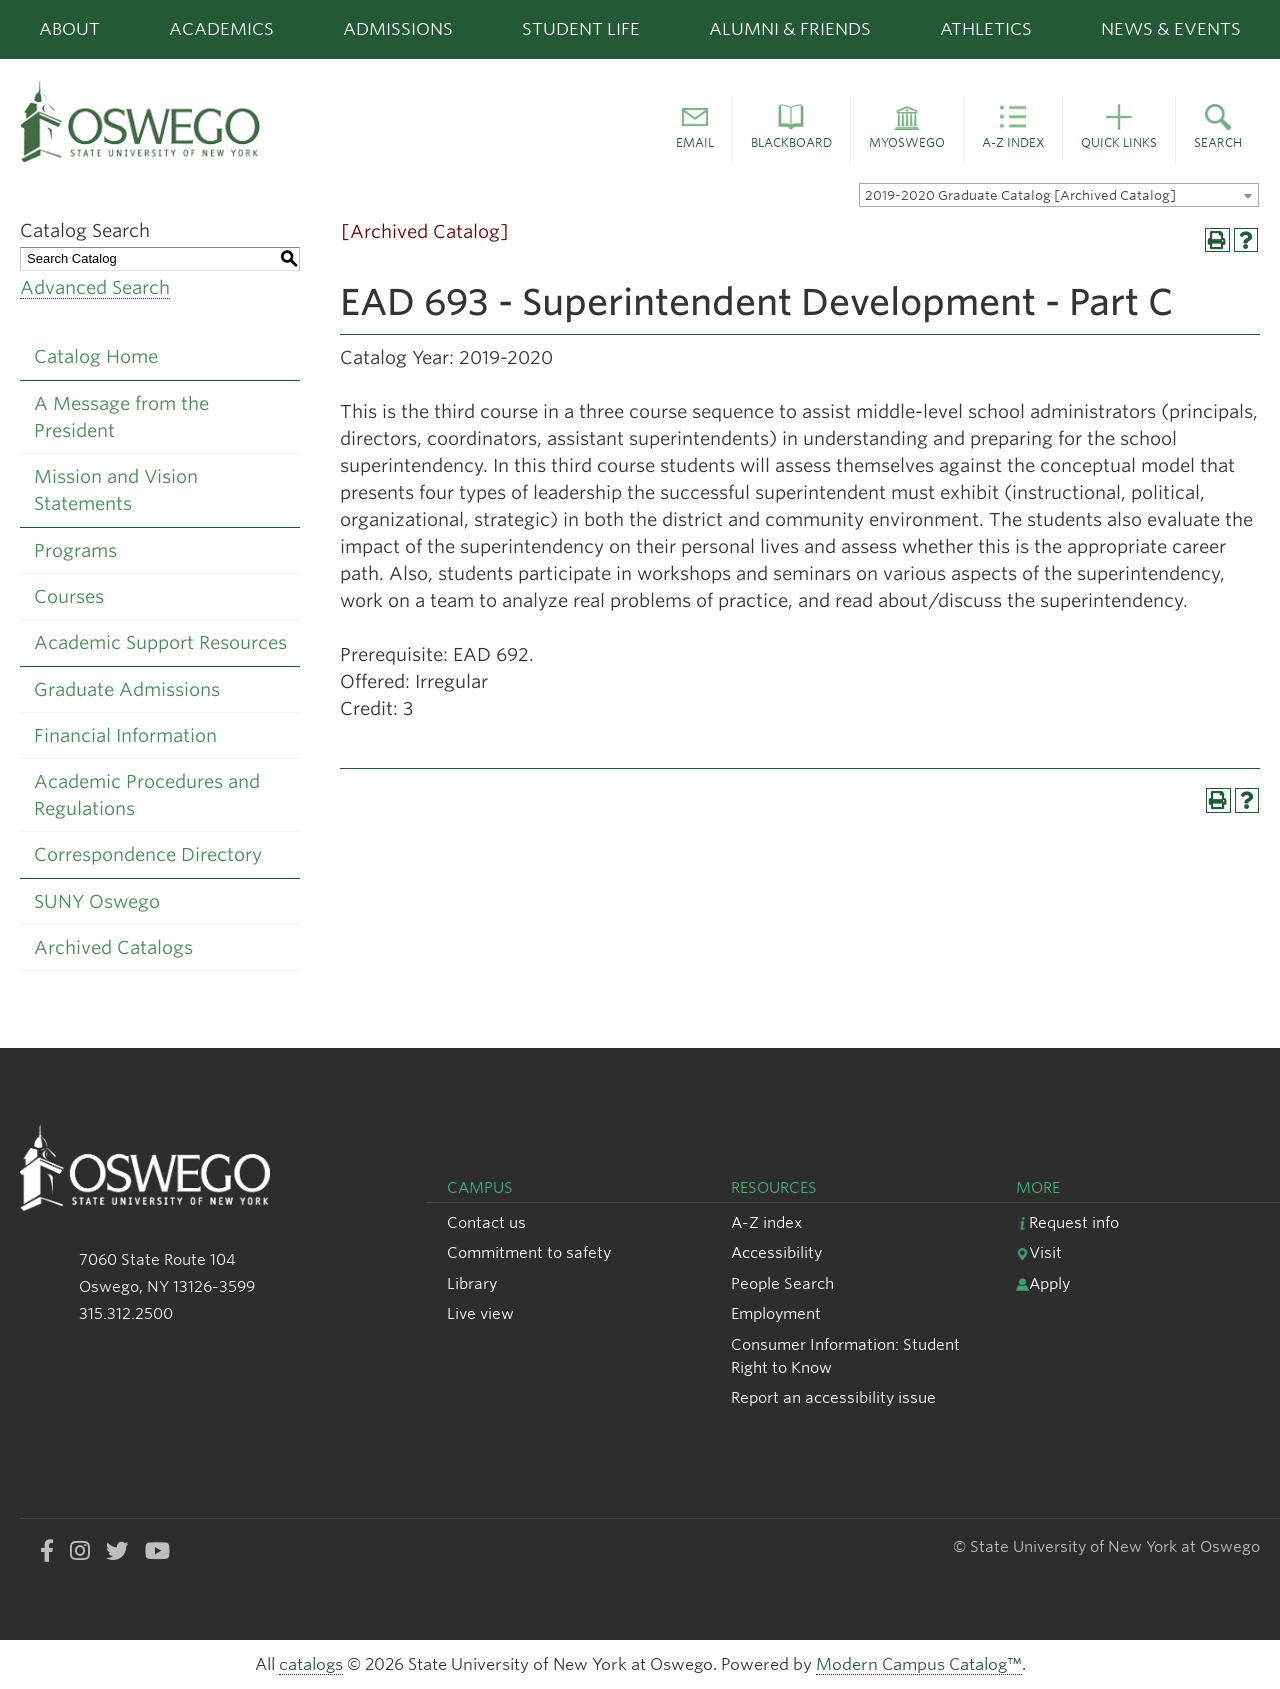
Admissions (398, 29)
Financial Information (125, 735)
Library (472, 1283)
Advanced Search (95, 287)
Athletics (986, 29)
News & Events (1171, 29)
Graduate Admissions (127, 689)
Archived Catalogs (113, 947)
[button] (695, 130)
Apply (1043, 1283)
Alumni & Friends (790, 29)
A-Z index (766, 1222)
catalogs (311, 1664)
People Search (782, 1283)
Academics (221, 29)
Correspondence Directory (148, 854)
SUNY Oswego (97, 901)
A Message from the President (121, 417)
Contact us (486, 1222)
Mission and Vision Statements (116, 490)
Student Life (581, 29)
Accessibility (776, 1252)
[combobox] (1059, 195)
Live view (480, 1313)
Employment (776, 1313)
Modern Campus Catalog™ (919, 1664)
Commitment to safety (529, 1252)
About (69, 29)
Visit (1039, 1252)
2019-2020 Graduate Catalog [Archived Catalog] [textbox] (1020, 195)
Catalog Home (96, 356)
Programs (75, 550)
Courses (69, 596)
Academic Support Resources (160, 642)
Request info (1067, 1222)
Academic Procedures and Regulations (147, 795)
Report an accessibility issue (833, 1397)
